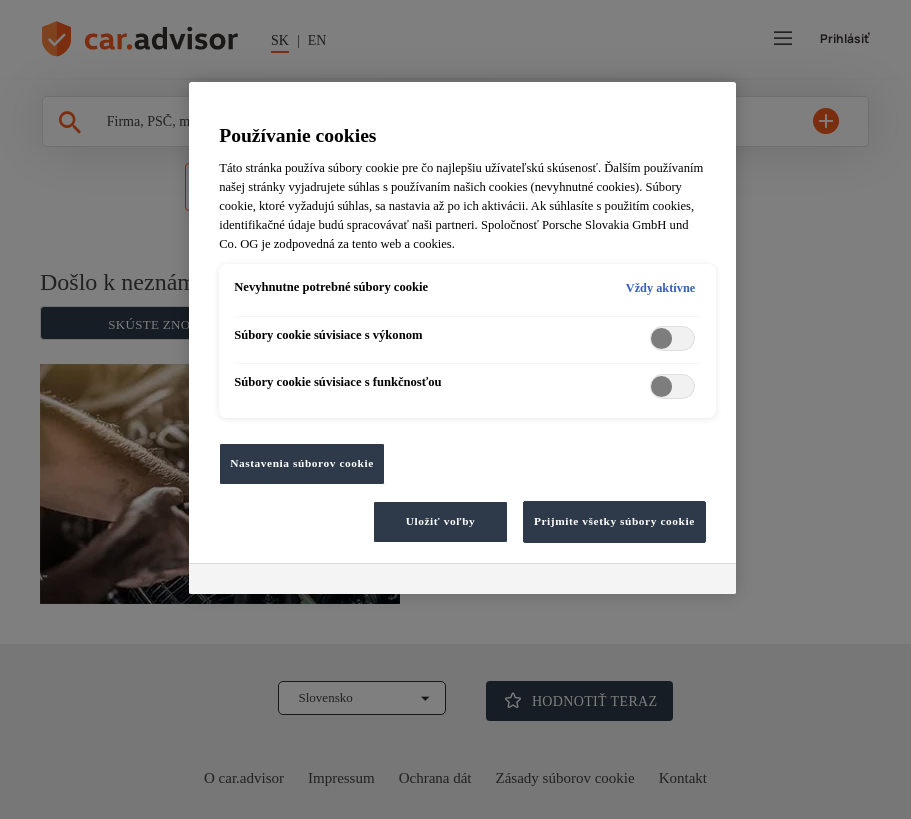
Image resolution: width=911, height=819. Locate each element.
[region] (462, 338)
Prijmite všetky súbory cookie (614, 521)
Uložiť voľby (441, 521)
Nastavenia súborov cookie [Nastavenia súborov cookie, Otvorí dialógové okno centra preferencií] (302, 463)
